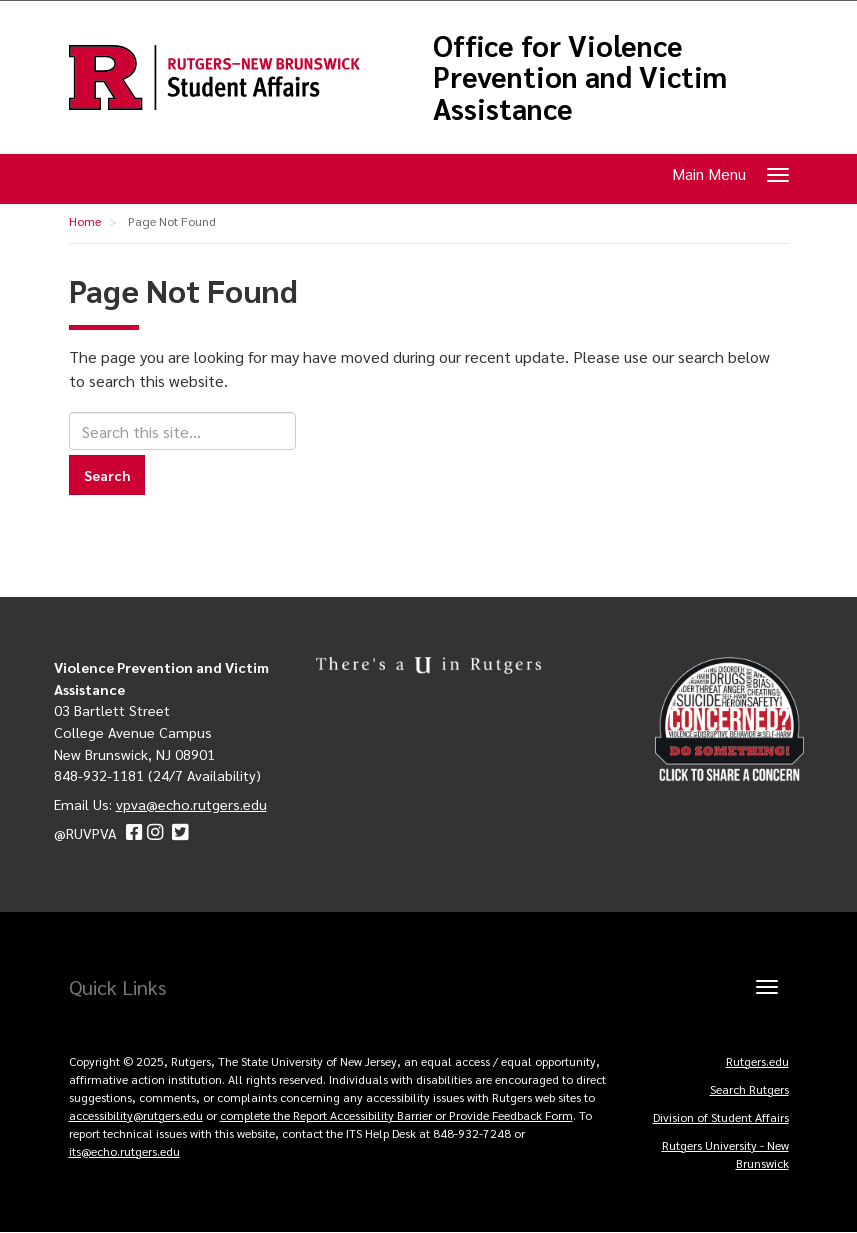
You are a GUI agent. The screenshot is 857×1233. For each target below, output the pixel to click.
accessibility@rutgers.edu (136, 1115)
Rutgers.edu (757, 1061)
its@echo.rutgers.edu (124, 1151)
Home (85, 221)
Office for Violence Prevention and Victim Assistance (580, 77)
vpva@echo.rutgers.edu (191, 804)
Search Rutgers (749, 1089)
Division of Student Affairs (721, 1117)
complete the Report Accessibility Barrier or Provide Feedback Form (396, 1115)
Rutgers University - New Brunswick (725, 1154)
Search (107, 475)
